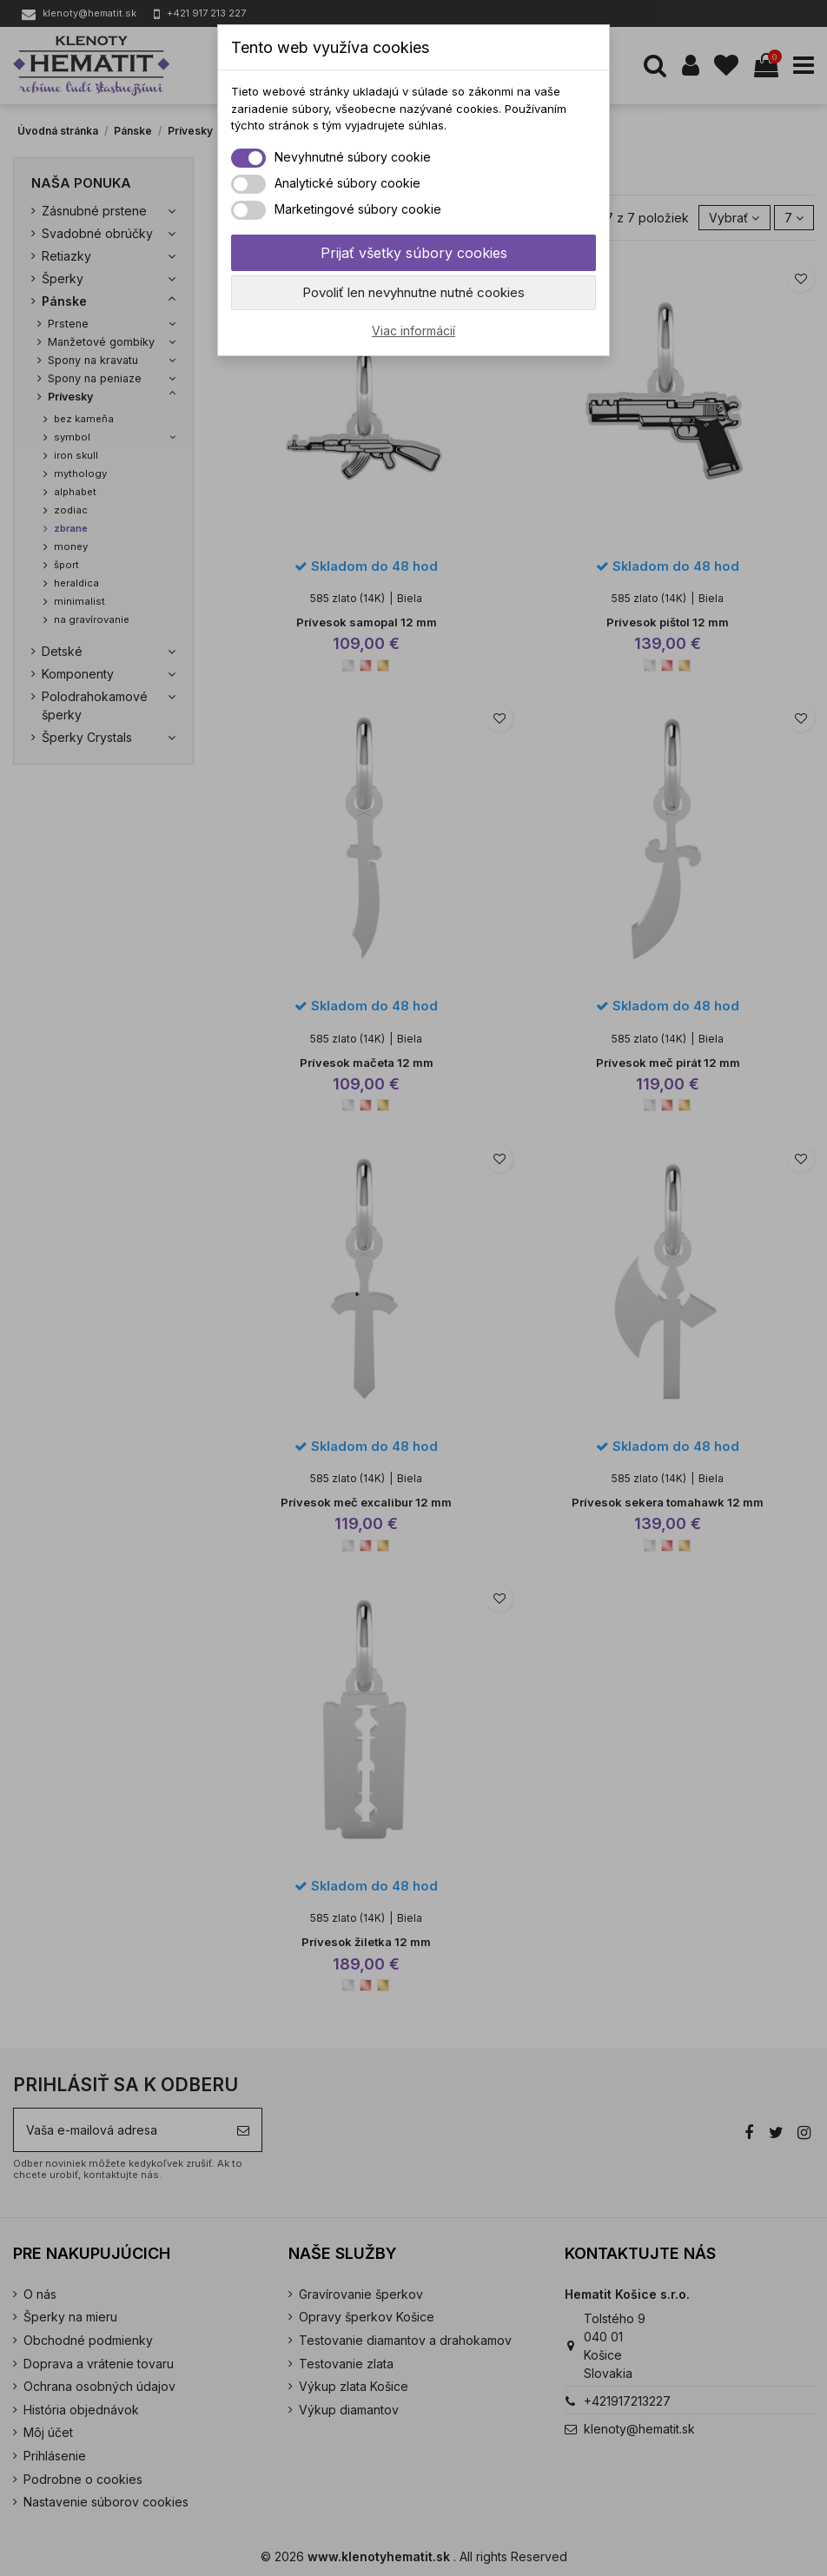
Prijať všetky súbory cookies (414, 253)
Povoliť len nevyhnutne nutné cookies (413, 292)
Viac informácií (413, 330)
